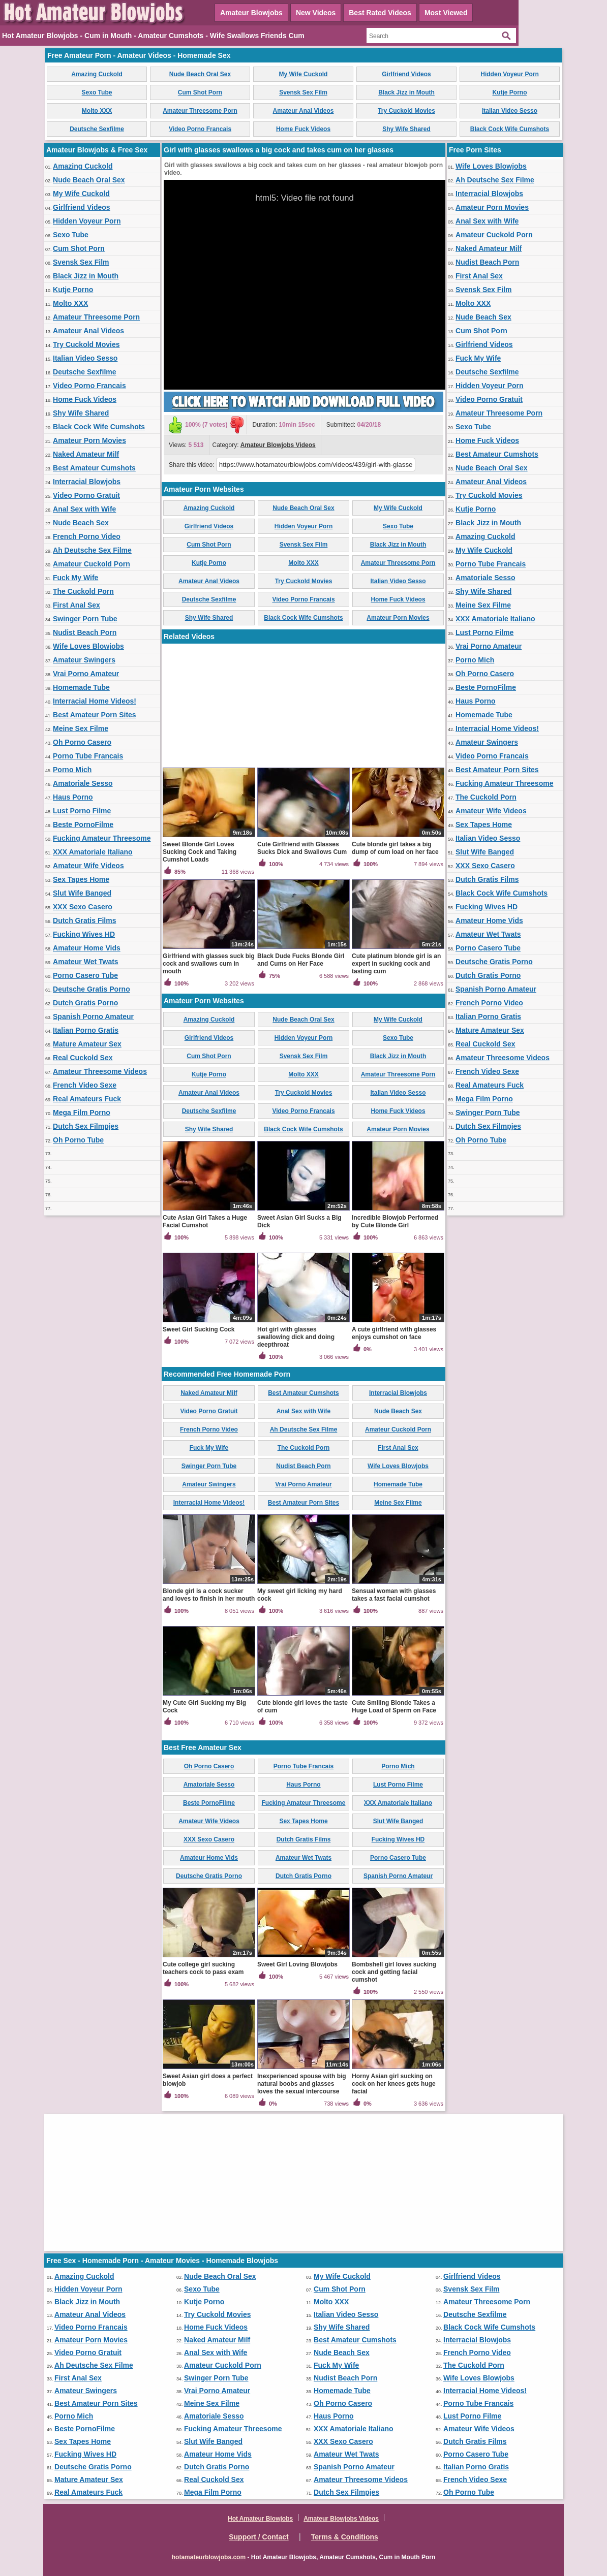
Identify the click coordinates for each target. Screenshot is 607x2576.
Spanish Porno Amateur (93, 1016)
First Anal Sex (76, 605)
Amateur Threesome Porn (200, 110)
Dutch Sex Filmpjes (85, 1126)
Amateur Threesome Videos (100, 1071)
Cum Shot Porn (200, 92)
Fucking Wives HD (84, 934)
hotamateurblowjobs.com (209, 2557)
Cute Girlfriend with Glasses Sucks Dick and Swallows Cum (302, 848)
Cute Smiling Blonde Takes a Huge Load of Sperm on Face (394, 1706)
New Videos (316, 13)
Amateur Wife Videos (88, 866)
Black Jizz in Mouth (406, 92)
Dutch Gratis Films (84, 920)
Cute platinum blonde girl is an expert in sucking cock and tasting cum (396, 963)
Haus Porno (73, 797)
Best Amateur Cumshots (94, 468)
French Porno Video (86, 536)
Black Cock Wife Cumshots (509, 129)
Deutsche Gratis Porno (91, 989)
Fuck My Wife (75, 578)
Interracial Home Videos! (94, 701)
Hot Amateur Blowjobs (260, 2518)
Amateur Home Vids (86, 948)
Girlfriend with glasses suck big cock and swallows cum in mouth (209, 963)
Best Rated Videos (380, 13)
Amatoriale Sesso (83, 783)
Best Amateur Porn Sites (94, 715)
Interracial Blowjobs (86, 482)
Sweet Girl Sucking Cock (198, 1329)
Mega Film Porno (81, 1112)
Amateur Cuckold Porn (91, 564)
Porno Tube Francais (88, 756)
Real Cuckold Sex (83, 1058)
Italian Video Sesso (509, 110)
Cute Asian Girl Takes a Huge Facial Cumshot (205, 1221)
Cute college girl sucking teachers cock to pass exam (203, 1968)
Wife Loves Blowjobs (88, 646)
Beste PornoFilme (83, 824)
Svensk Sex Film (303, 92)
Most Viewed (446, 13)
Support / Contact (258, 2537)
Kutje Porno (510, 92)
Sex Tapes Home (81, 879)
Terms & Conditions (344, 2537)
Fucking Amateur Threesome (101, 838)
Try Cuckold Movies (406, 110)
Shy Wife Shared (406, 129)
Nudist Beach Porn (84, 632)
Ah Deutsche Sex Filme (92, 550)
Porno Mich (72, 770)
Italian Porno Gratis (85, 1030)
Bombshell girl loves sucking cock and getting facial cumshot (394, 1972)
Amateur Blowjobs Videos (278, 445)
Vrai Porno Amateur (86, 674)
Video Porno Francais (200, 129)
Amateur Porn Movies (89, 440)
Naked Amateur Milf (86, 454)
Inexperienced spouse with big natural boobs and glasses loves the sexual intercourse (301, 2084)
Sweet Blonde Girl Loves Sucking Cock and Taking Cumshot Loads (199, 852)
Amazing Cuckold (97, 74)
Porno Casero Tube (85, 975)
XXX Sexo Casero (82, 907)
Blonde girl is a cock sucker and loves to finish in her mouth (209, 1594)
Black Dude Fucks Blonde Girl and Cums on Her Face (300, 959)
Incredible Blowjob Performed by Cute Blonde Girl (395, 1221)
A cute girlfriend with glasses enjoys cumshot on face (394, 1333)
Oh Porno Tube (78, 1140)
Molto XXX (97, 110)
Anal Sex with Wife (84, 509)
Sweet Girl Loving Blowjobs (297, 1964)
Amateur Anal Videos (302, 110)
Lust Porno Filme (82, 811)
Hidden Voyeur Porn (509, 74)
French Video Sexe (84, 1085)
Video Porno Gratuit (86, 495)
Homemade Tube (81, 687)
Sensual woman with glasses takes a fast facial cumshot (394, 1594)
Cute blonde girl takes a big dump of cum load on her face (395, 848)
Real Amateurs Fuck (87, 1099)
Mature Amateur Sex (87, 1044)
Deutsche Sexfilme (97, 129)
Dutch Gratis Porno (85, 1003)
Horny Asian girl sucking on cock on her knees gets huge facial (394, 2084)
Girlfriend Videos (406, 74)
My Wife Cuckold (303, 74)
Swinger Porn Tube (85, 619)
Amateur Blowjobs (251, 13)
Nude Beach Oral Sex (200, 74)
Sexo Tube (97, 92)
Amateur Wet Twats (85, 962)
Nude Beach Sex (81, 523)
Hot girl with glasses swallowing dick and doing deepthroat (296, 1337)
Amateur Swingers (84, 660)
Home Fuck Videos (303, 129)
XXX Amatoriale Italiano (93, 852)
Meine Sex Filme (80, 728)
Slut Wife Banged (82, 893)
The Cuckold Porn (83, 591)
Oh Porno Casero (82, 742)
